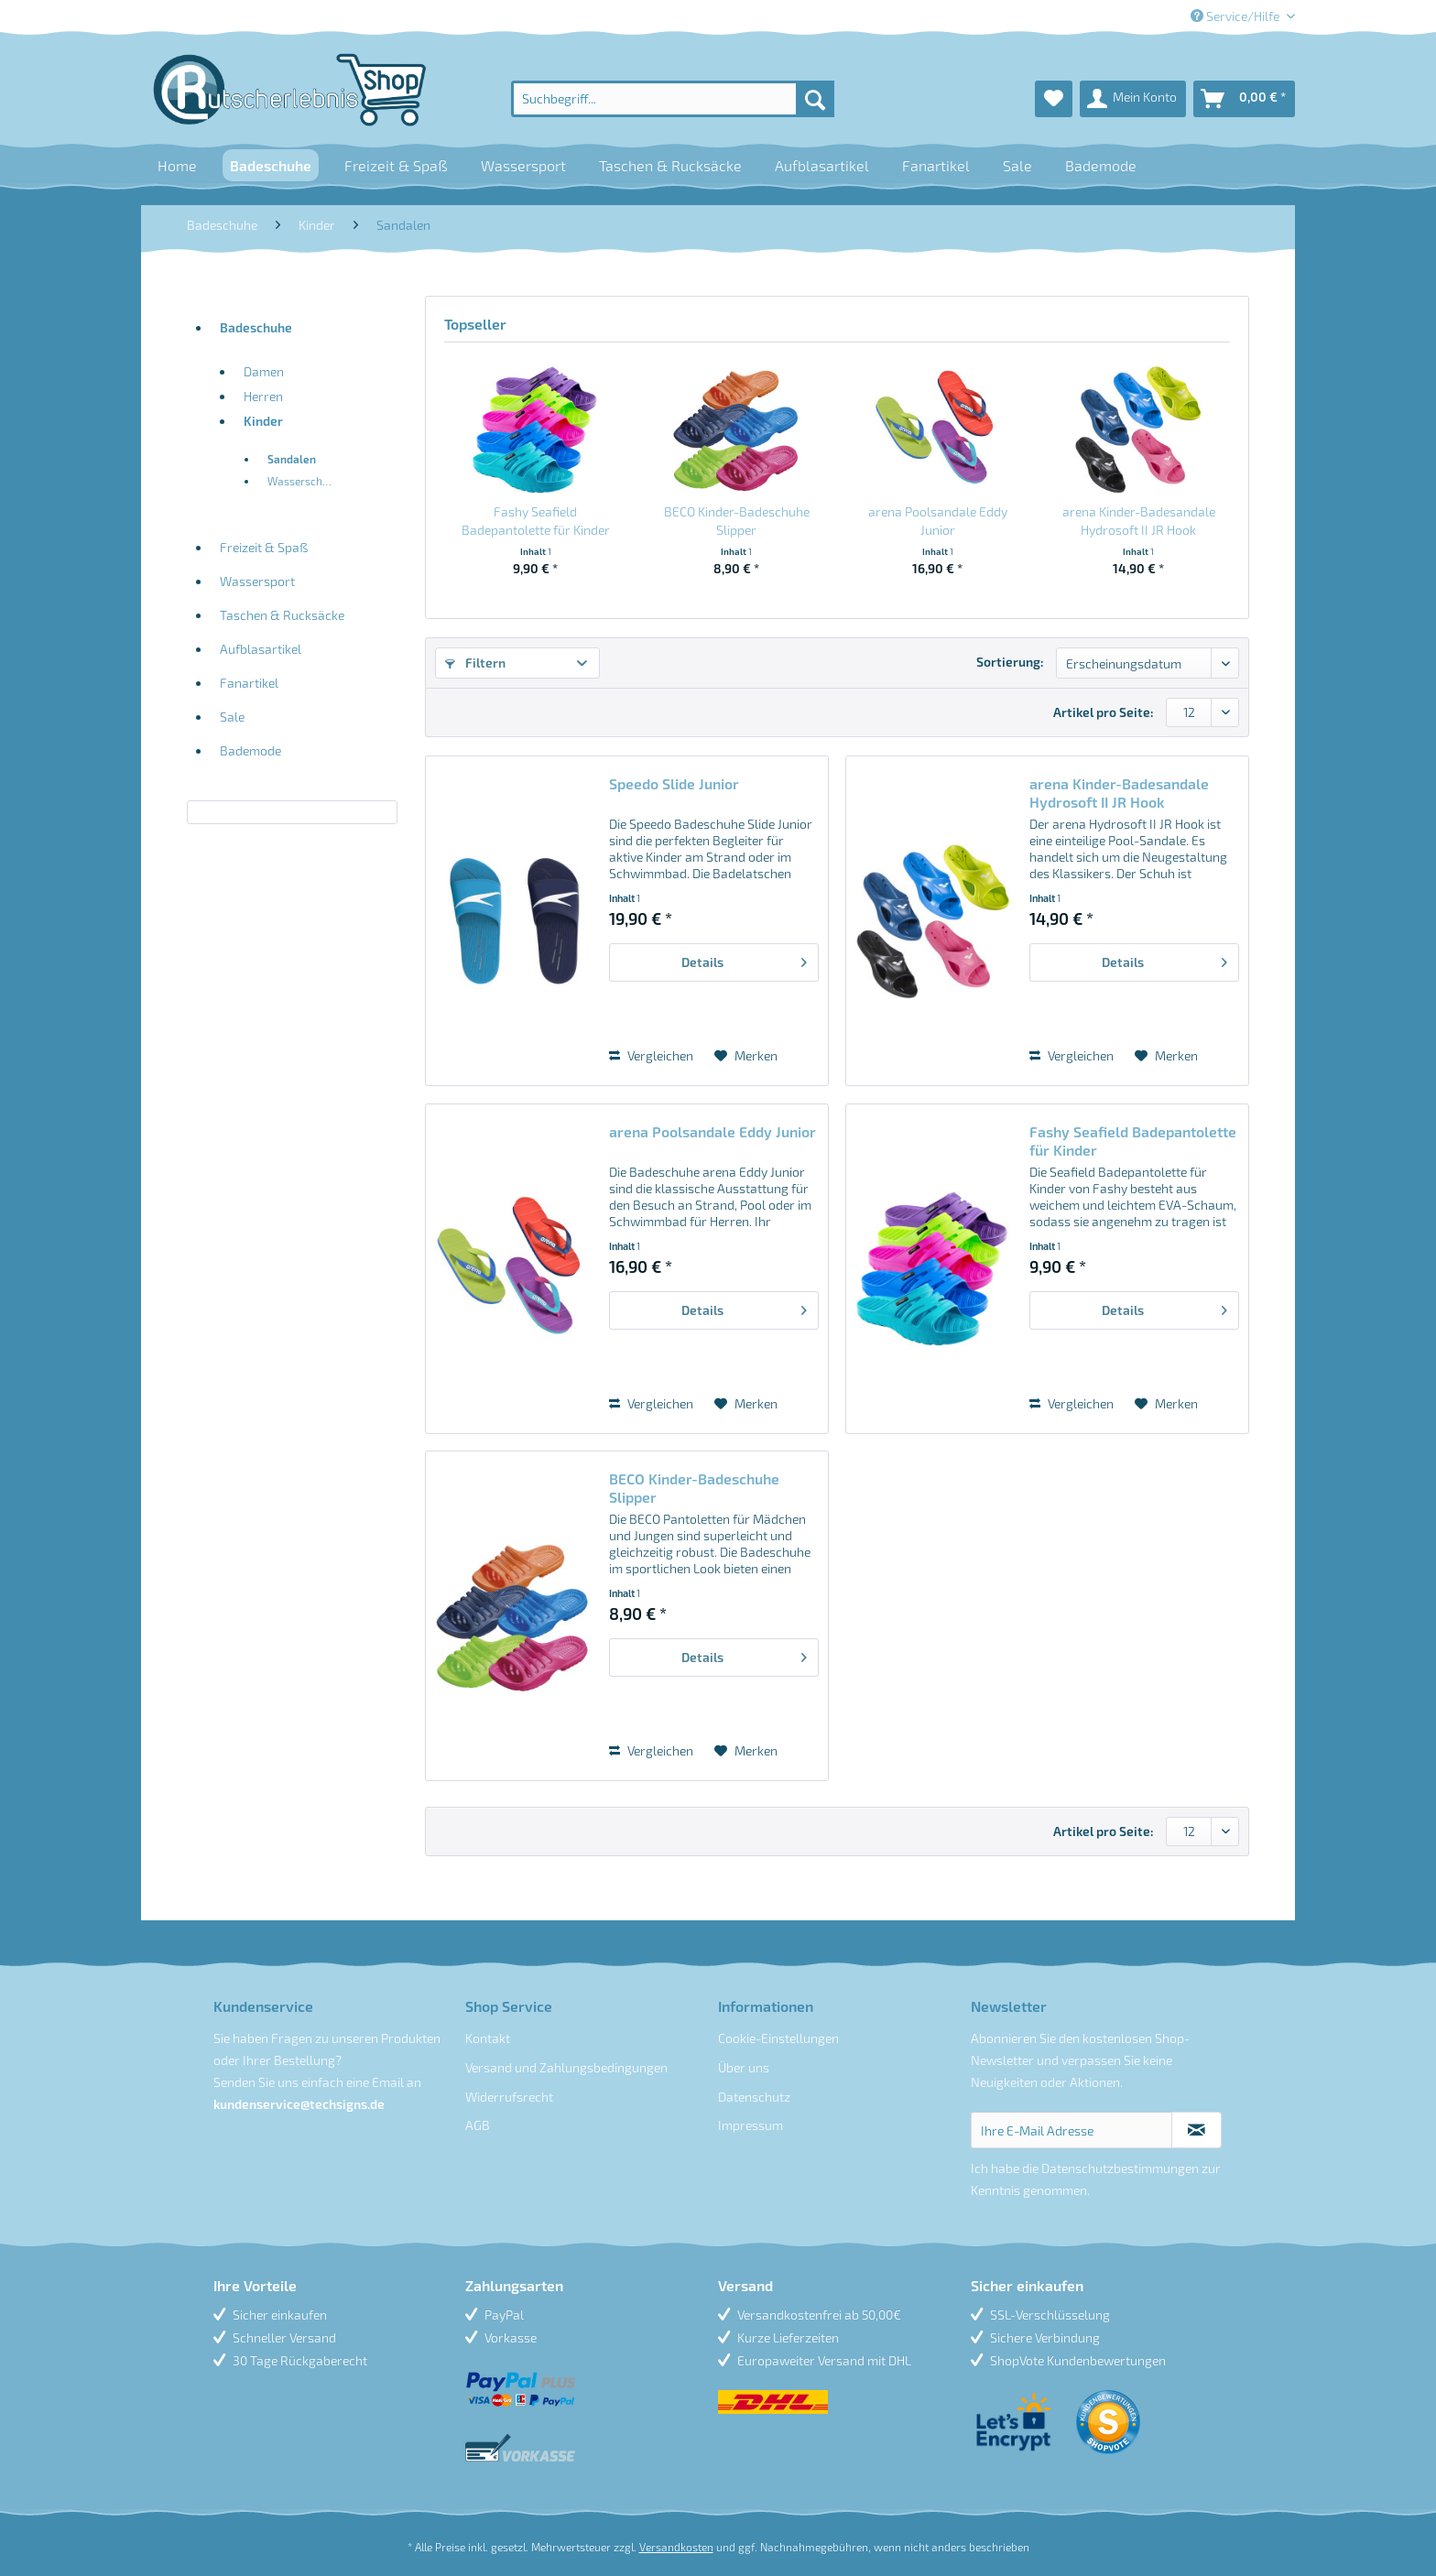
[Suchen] (815, 99)
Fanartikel (249, 682)
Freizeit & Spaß (264, 547)
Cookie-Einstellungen (778, 2038)
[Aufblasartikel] (821, 165)
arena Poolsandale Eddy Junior (937, 521)
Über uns (743, 2067)
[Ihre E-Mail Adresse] (1072, 2130)
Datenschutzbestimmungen (1120, 2168)
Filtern (475, 662)
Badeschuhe (256, 327)
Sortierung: (1010, 661)
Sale (232, 716)
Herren (263, 396)
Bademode (250, 750)
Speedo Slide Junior (674, 783)
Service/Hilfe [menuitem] (1236, 16)
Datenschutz (754, 2096)
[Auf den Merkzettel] (746, 1056)
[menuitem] (672, 99)
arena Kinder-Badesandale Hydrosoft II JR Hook (1138, 521)
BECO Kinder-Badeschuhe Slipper (737, 521)
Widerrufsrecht (509, 2096)
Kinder (263, 421)
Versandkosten (676, 2546)
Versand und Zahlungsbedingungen (566, 2067)
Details (744, 959)
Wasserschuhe (304, 480)
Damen (264, 371)
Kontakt (487, 2038)
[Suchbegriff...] (672, 99)
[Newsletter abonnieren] (1196, 2130)
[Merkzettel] (1053, 99)
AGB (477, 2125)
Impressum (750, 2125)
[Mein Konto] (1133, 99)
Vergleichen (651, 1055)
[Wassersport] (523, 165)
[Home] (177, 165)
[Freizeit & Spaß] (396, 165)
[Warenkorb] (1244, 99)
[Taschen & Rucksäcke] (670, 165)
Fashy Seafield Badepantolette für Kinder (536, 521)
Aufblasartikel (260, 649)
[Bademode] (1101, 165)
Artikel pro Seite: (1103, 712)
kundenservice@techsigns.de (299, 2104)
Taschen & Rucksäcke (282, 615)
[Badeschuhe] (271, 165)
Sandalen (291, 458)
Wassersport (257, 581)
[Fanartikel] (936, 165)
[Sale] (1017, 165)
